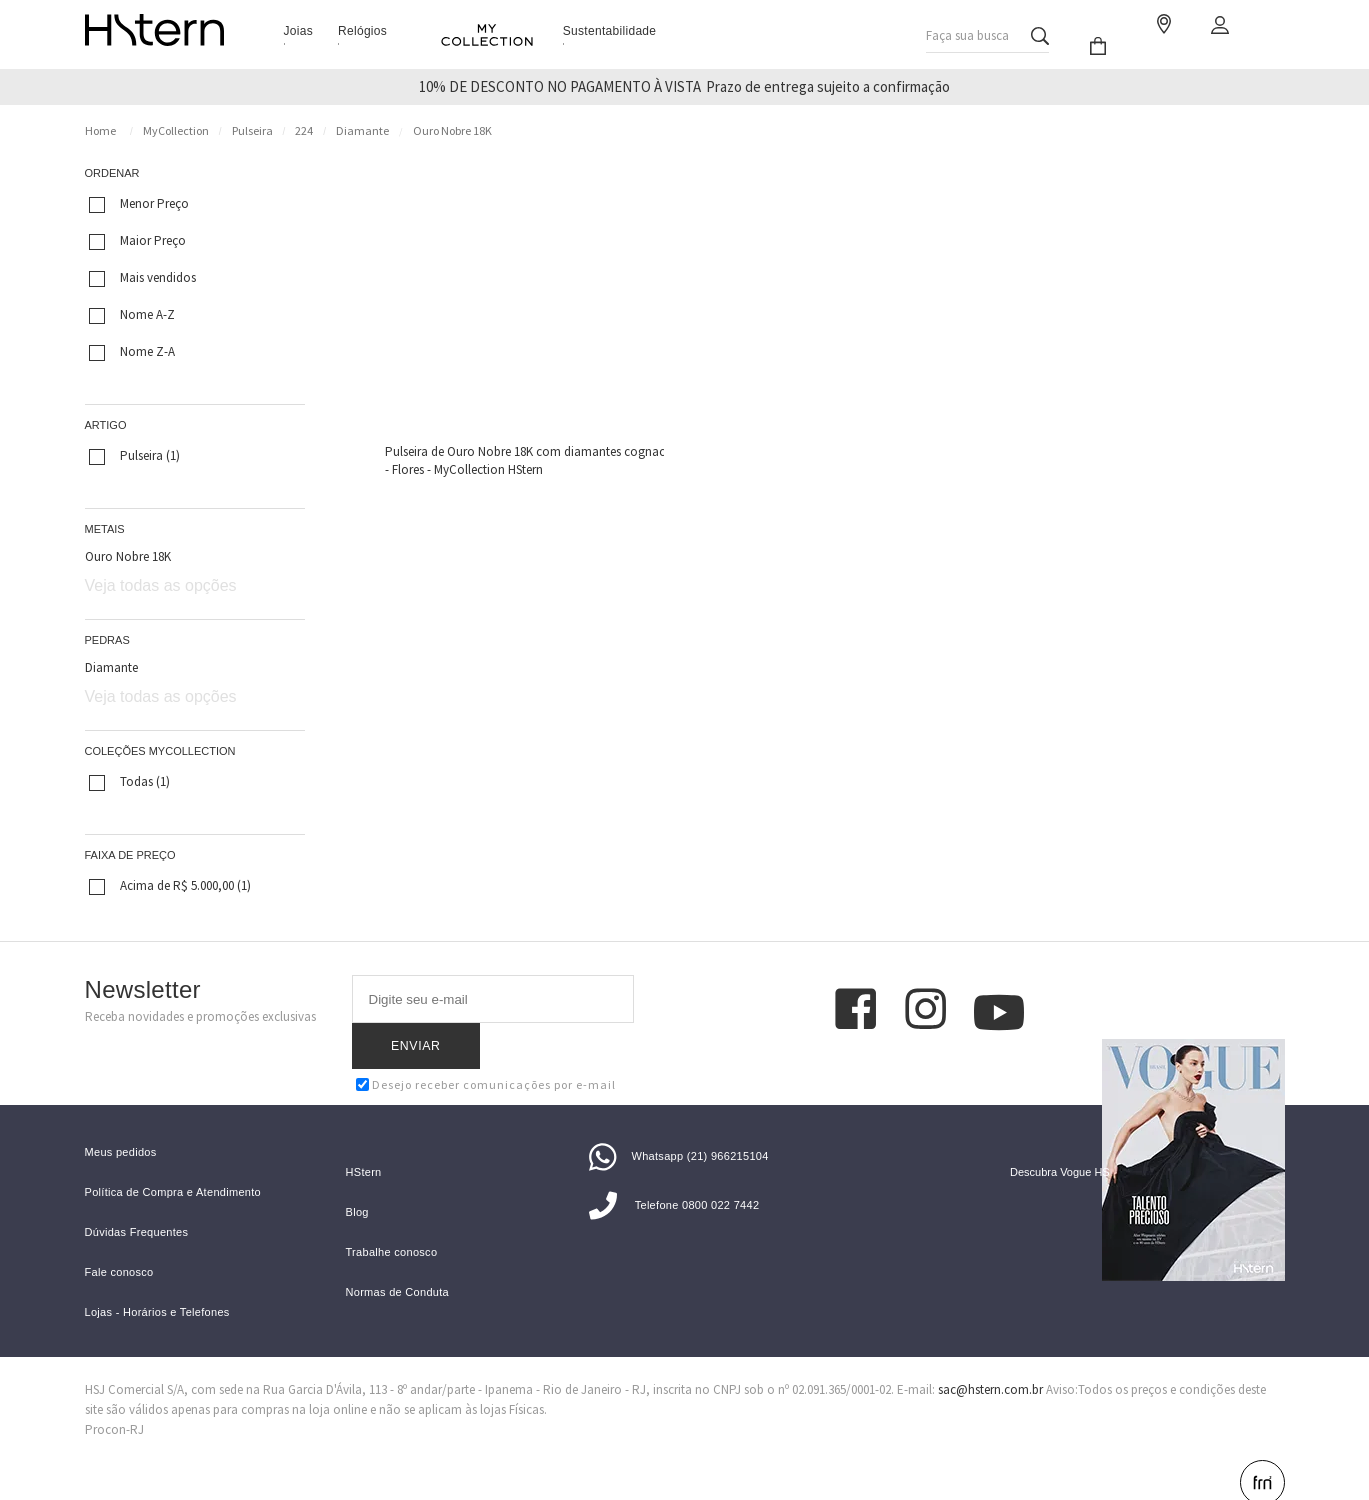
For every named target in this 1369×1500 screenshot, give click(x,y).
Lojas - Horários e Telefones (157, 1279)
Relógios (362, 31)
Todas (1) (129, 782)
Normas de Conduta (398, 1259)
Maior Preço (137, 241)
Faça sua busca (967, 30)
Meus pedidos (121, 1119)
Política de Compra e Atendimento (173, 1159)
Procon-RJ (114, 1396)
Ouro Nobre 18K (452, 130)
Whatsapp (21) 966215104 (679, 1123)
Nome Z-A (132, 352)
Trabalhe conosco (392, 1219)
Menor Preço (139, 204)
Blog (357, 1179)
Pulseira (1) (134, 456)
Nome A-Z (132, 315)
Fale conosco (119, 1239)
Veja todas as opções (161, 585)
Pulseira (252, 130)
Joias (299, 31)
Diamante (362, 130)
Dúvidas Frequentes (137, 1199)
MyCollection (176, 130)
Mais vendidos (142, 278)
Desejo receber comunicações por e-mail (486, 1038)
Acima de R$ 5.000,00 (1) (170, 886)
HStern (364, 1139)
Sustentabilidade (610, 31)
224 (304, 130)
